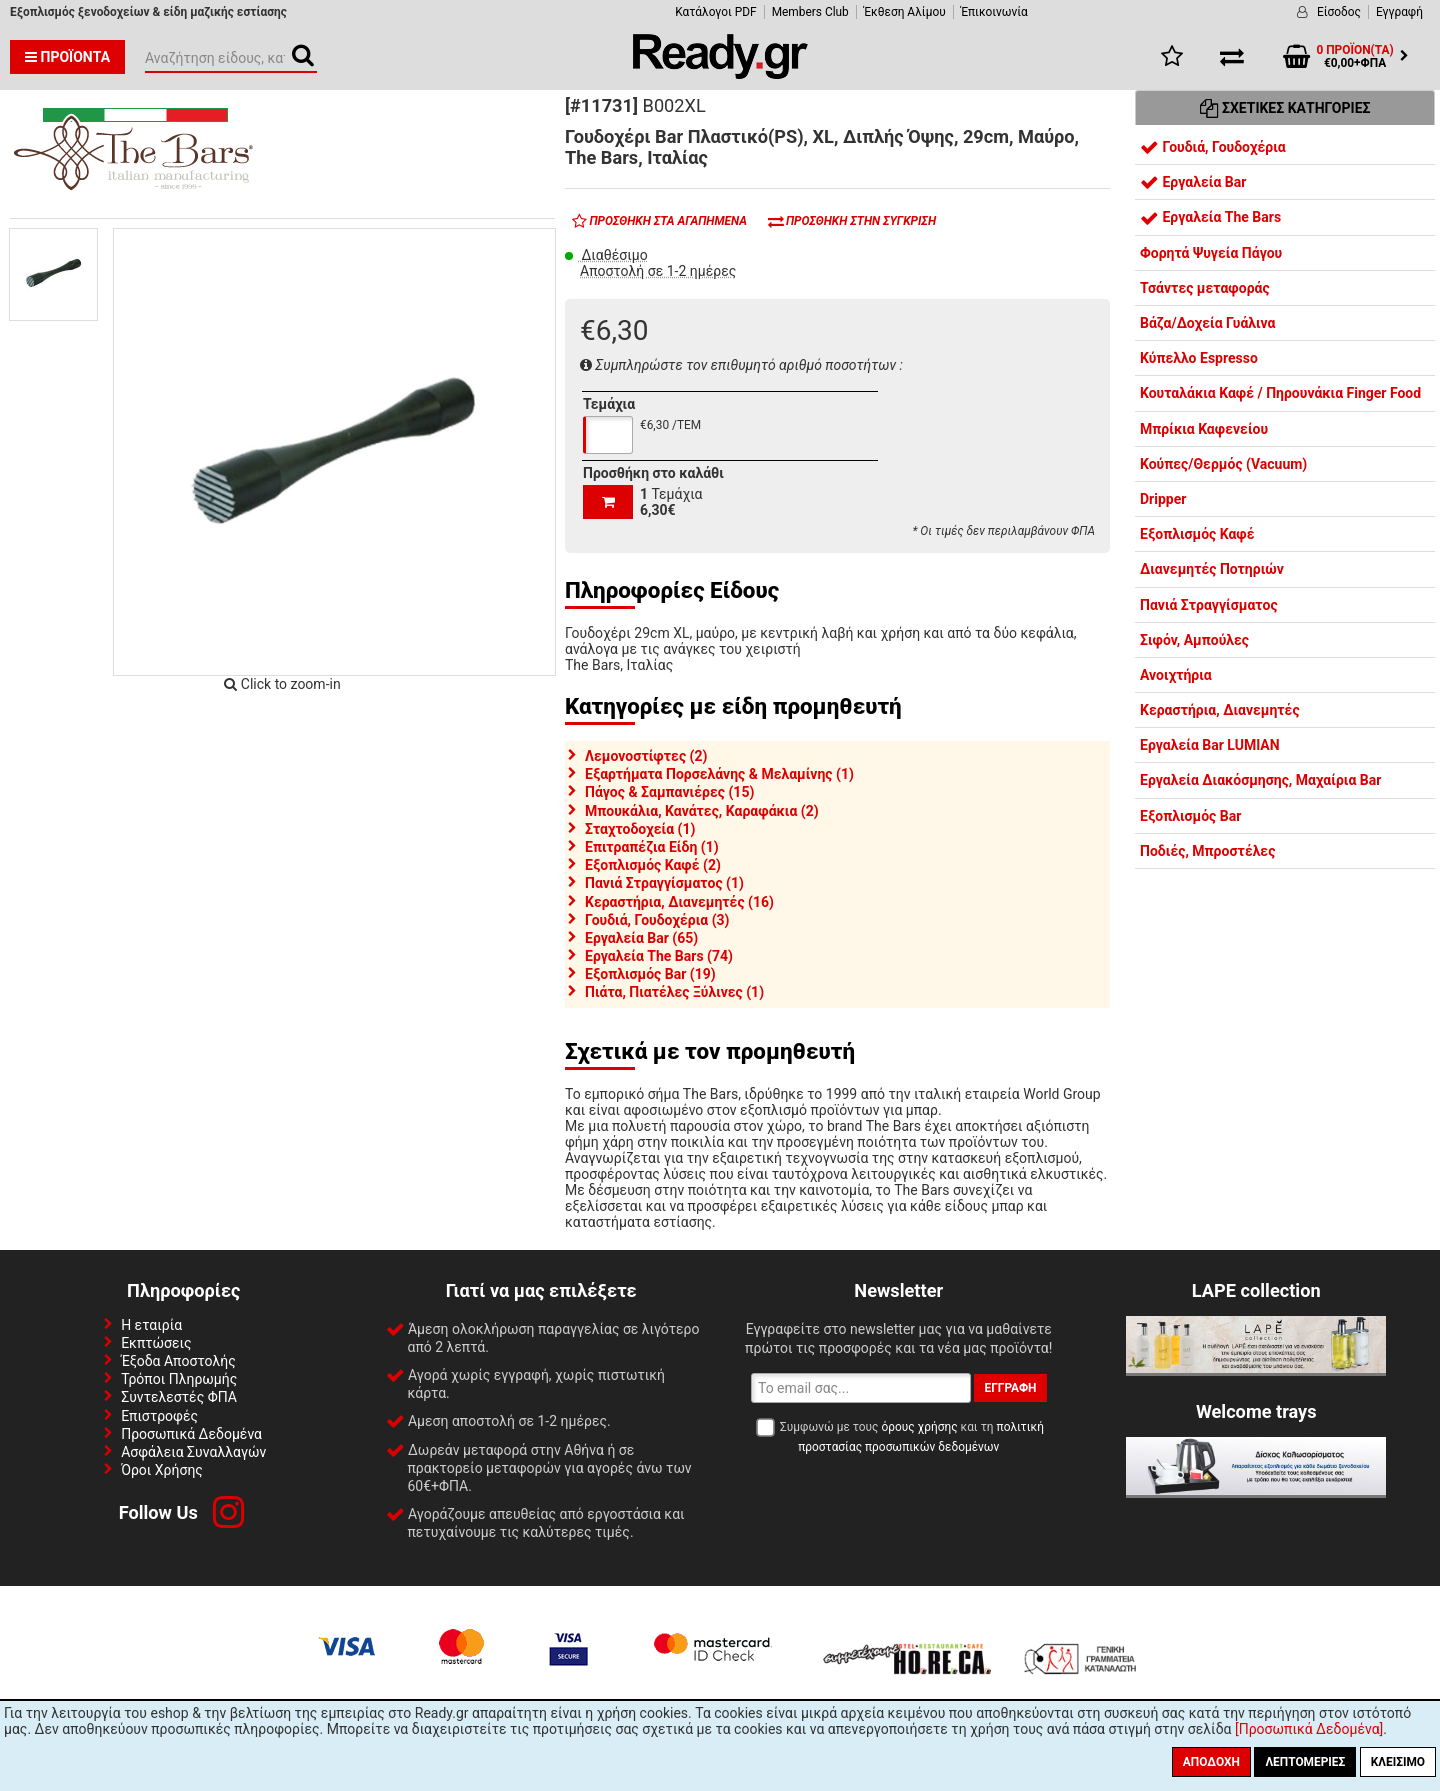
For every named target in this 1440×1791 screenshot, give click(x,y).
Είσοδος (1339, 12)
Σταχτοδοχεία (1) (640, 829)
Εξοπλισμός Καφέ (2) (653, 865)
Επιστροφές (159, 1416)
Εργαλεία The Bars (1210, 217)
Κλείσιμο (1398, 1762)
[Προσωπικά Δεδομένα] (1309, 1729)
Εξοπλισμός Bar (1190, 816)
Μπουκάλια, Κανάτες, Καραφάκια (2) (702, 811)
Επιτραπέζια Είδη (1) (652, 847)
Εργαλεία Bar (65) (641, 938)
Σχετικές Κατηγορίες (1285, 108)
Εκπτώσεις (156, 1343)
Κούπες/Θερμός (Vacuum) (1223, 464)
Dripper (1163, 499)
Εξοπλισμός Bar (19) (650, 974)
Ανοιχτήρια (1176, 675)
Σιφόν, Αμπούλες (1194, 640)
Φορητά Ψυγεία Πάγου (1211, 253)
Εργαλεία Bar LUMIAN (1210, 745)
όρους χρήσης (919, 1427)
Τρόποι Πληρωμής (179, 1379)
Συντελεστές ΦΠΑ (179, 1397)
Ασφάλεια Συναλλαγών (193, 1452)
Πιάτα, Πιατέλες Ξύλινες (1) (674, 992)
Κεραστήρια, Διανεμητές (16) (679, 902)
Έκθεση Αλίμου (905, 12)
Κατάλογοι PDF (715, 12)
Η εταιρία (151, 1325)
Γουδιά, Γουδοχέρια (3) (657, 920)
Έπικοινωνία (994, 12)
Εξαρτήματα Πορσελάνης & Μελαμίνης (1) (719, 774)
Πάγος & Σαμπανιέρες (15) (669, 792)
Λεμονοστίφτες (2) (646, 756)
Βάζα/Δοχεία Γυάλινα (1207, 323)
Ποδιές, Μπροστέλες (1207, 851)
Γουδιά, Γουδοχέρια (1213, 147)
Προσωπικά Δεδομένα (191, 1434)
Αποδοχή (1211, 1762)
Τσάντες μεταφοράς (1205, 288)
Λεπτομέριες (1305, 1762)
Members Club (810, 12)
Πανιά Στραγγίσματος (1209, 605)
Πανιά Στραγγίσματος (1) (664, 883)
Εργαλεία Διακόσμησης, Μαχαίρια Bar (1260, 780)
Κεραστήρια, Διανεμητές (1220, 710)
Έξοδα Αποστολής (178, 1361)
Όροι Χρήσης (162, 1470)
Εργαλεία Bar (1193, 182)
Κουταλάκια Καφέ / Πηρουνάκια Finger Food (1280, 393)
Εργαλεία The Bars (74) (659, 956)
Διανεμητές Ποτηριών (1212, 569)
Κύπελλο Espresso (1199, 358)
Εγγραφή (1399, 12)
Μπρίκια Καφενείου (1204, 429)
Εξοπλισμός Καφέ (1197, 534)
